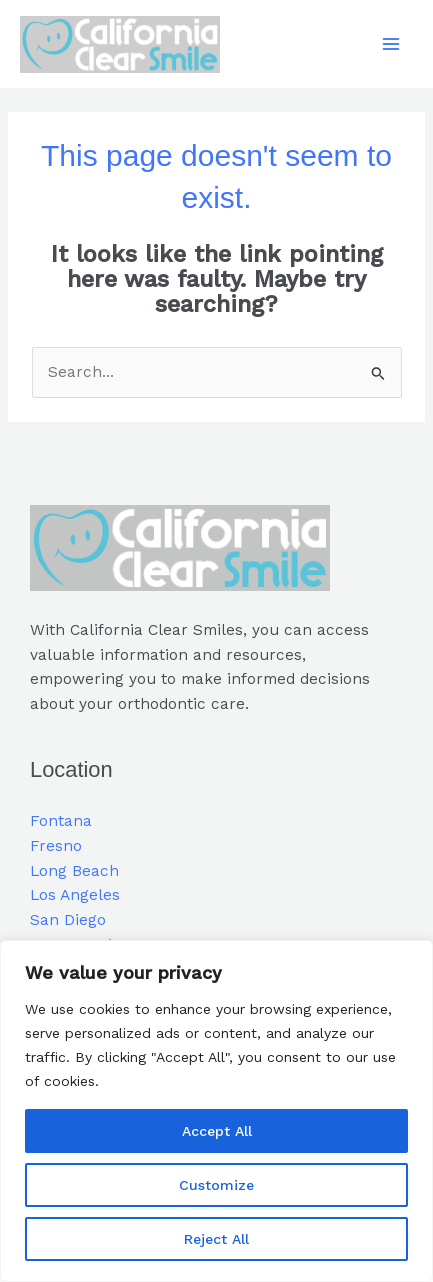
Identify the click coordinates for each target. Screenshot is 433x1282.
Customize (216, 1185)
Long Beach (74, 871)
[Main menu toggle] (391, 44)
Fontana (61, 821)
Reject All (216, 1239)
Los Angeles (75, 895)
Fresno (56, 846)
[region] (216, 1111)
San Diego (68, 920)
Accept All (217, 1131)
